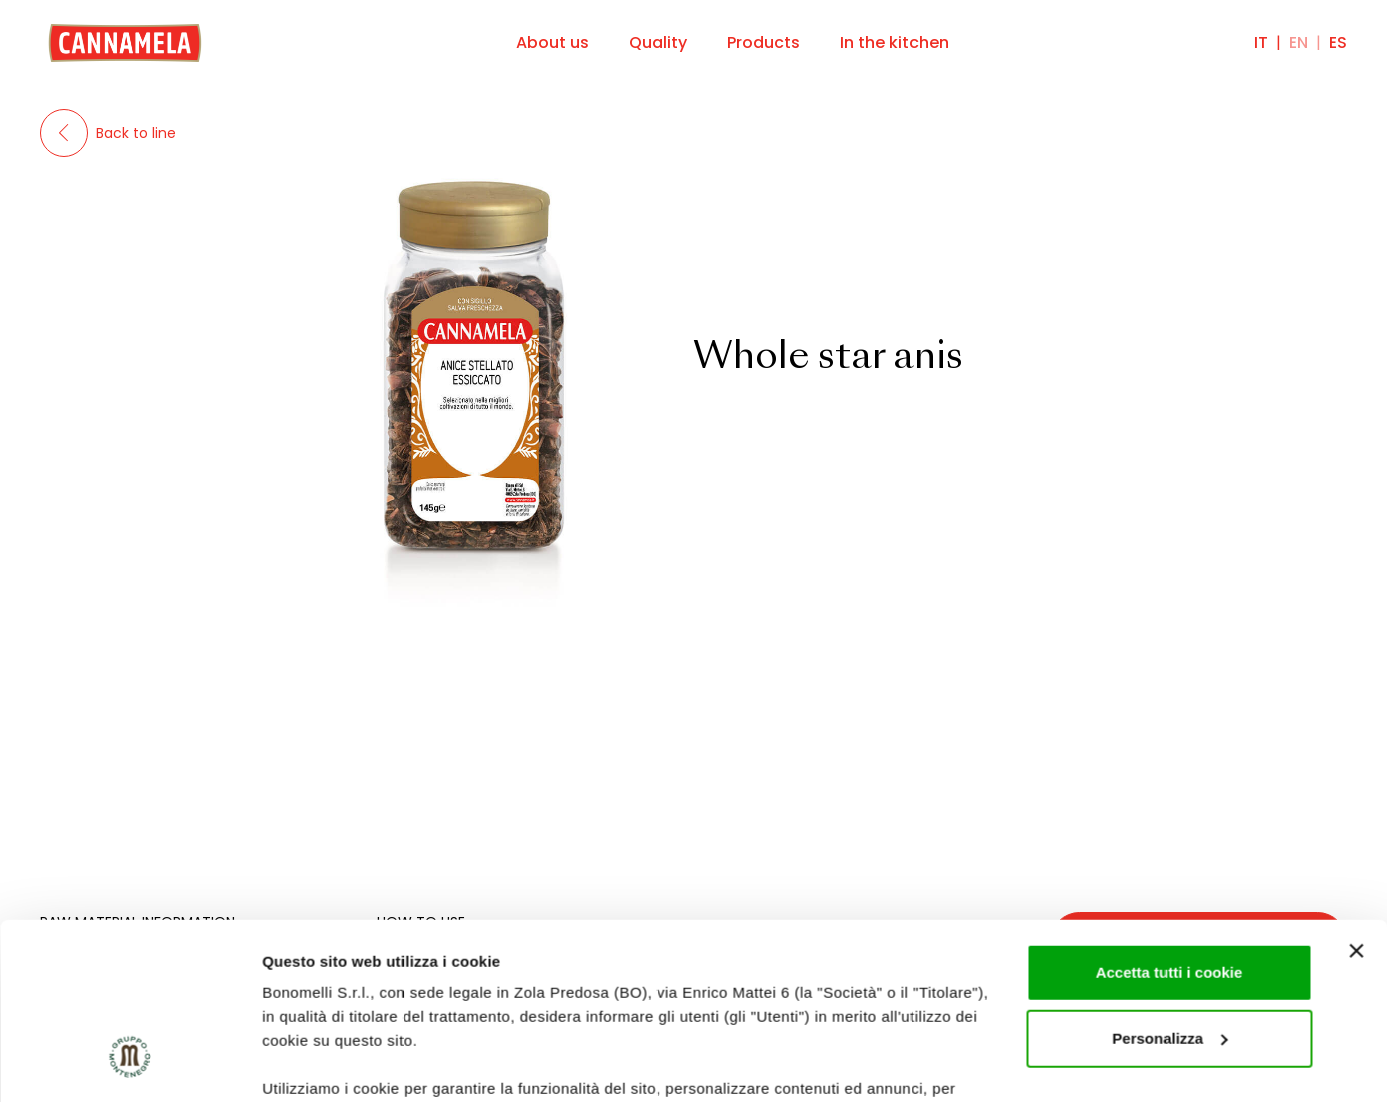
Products (763, 42)
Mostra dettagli (316, 1062)
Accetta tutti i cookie (1169, 821)
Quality (658, 42)
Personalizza (1169, 887)
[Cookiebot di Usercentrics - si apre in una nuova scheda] (129, 1063)
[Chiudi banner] (1356, 800)
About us (552, 42)
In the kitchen (894, 42)
